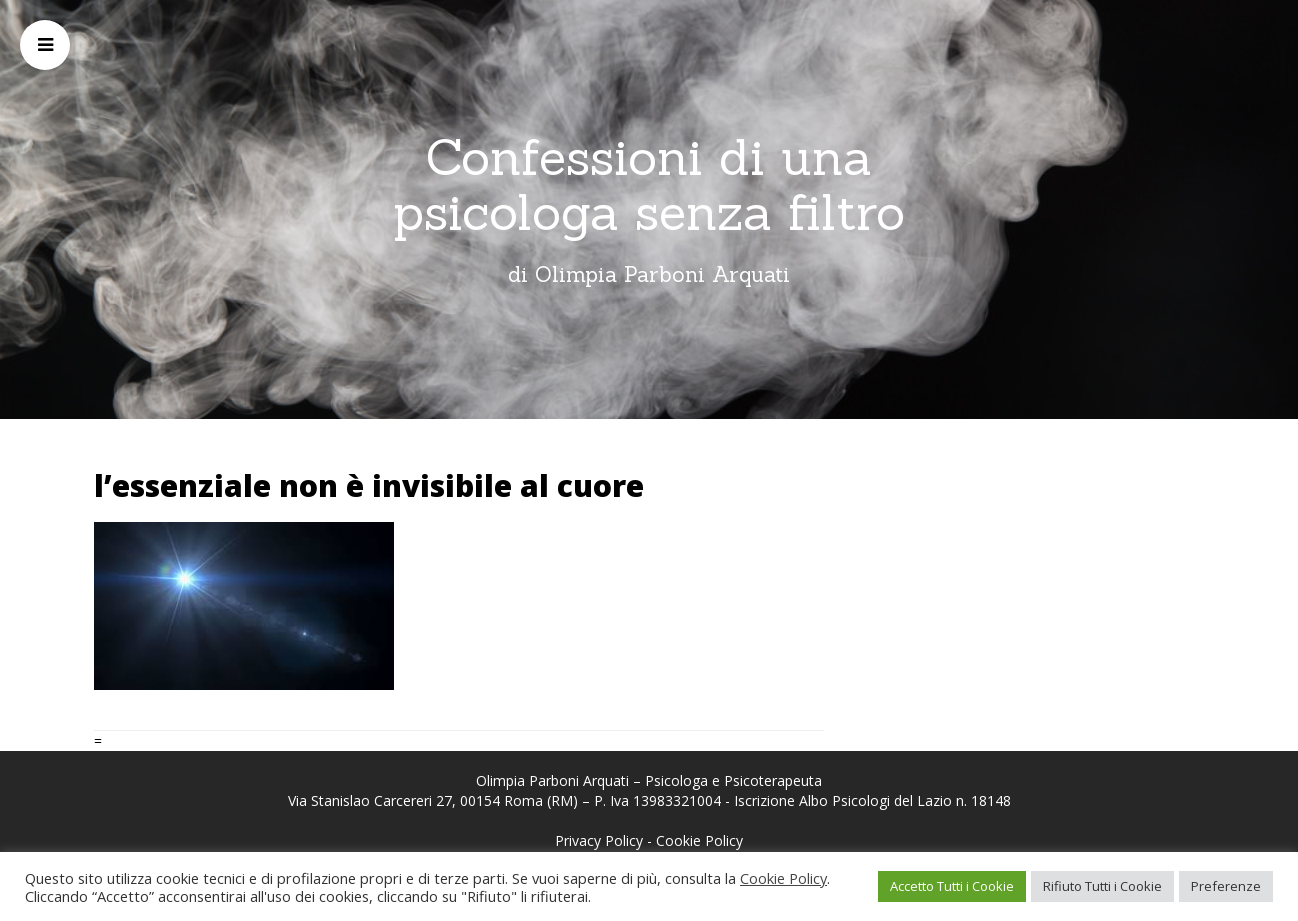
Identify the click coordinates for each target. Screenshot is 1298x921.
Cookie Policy (699, 840)
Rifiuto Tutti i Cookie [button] (1102, 886)
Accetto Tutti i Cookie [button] (952, 886)
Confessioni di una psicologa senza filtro (649, 184)
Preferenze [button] (1226, 886)
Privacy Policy (599, 840)
